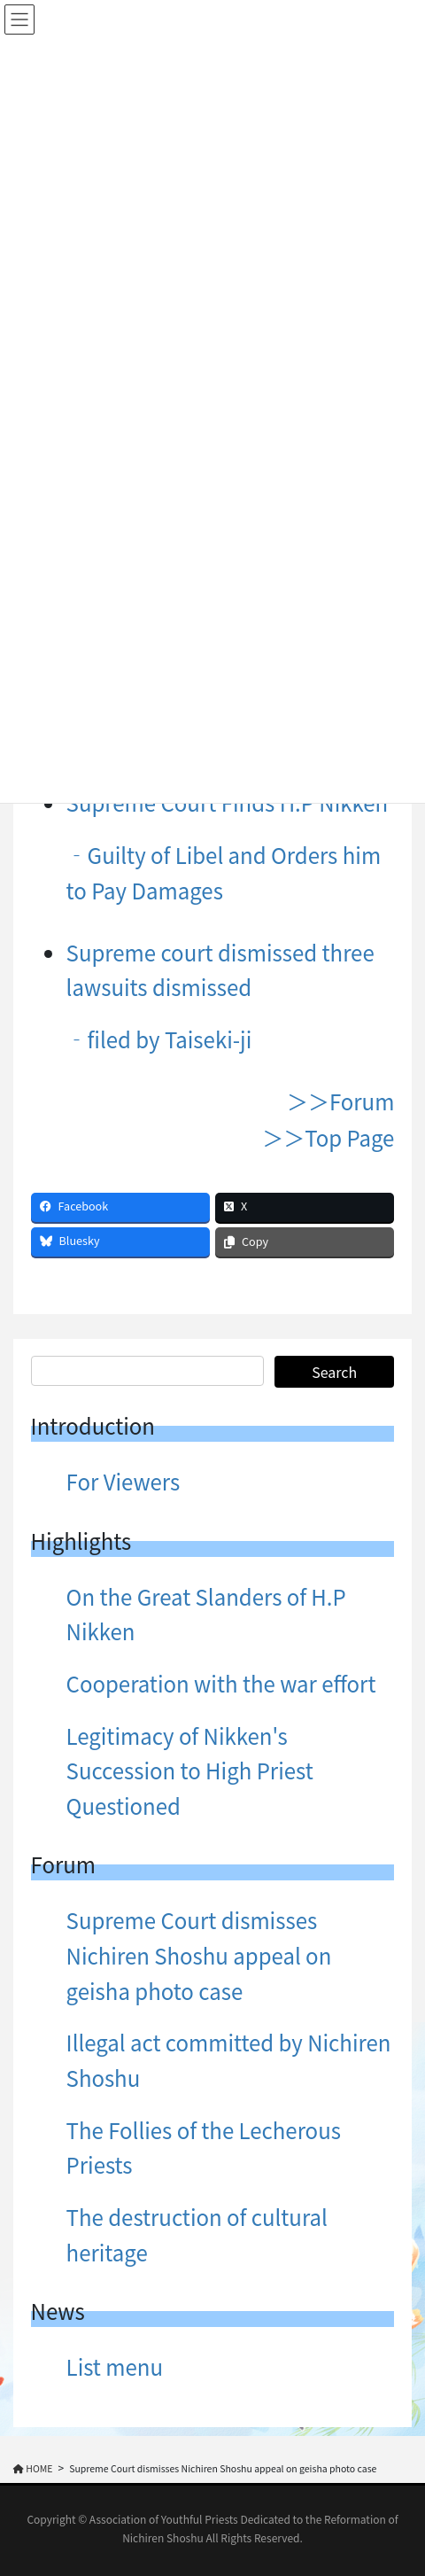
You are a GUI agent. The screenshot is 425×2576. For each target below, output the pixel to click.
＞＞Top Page (328, 1137)
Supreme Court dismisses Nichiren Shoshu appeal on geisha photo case (199, 1954)
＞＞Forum (340, 1101)
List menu (114, 2366)
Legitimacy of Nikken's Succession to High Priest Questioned (189, 1770)
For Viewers (123, 1481)
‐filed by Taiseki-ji (159, 1039)
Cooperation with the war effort (221, 1683)
